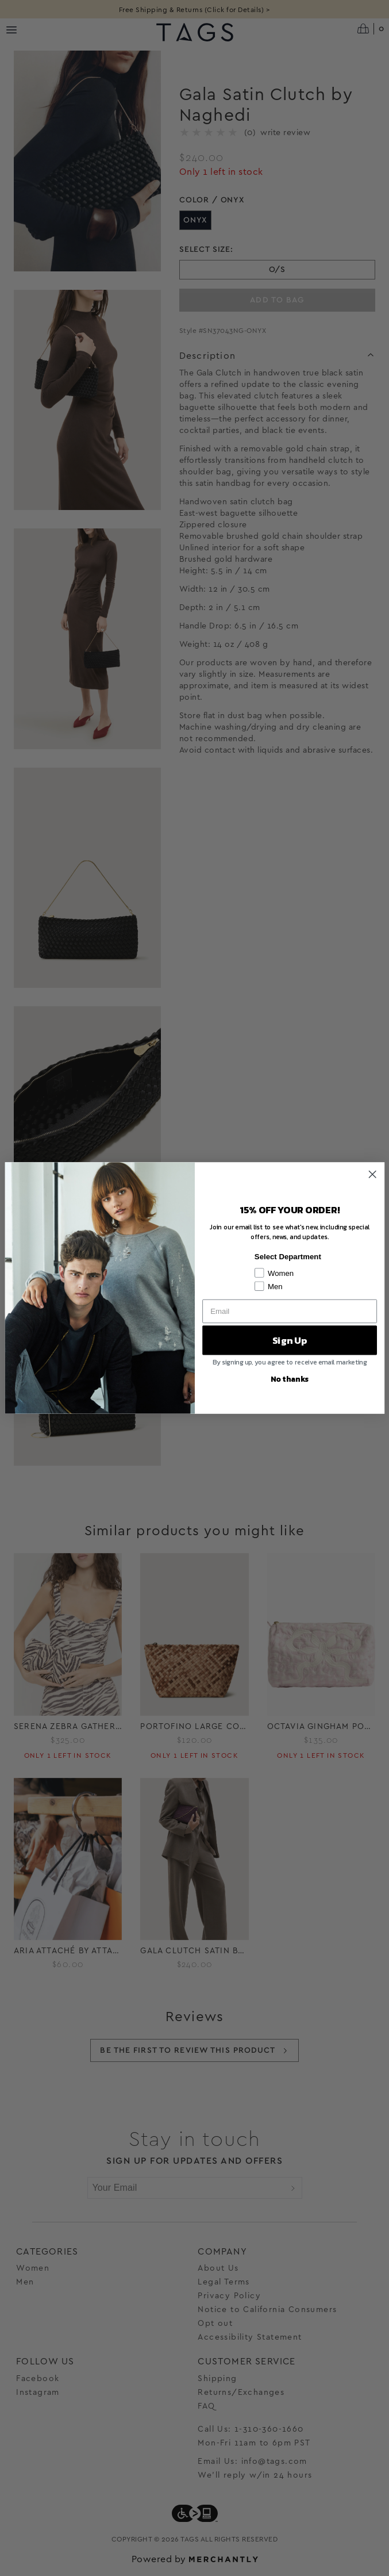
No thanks (289, 1378)
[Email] (289, 1310)
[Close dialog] (372, 1174)
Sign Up (289, 1340)
